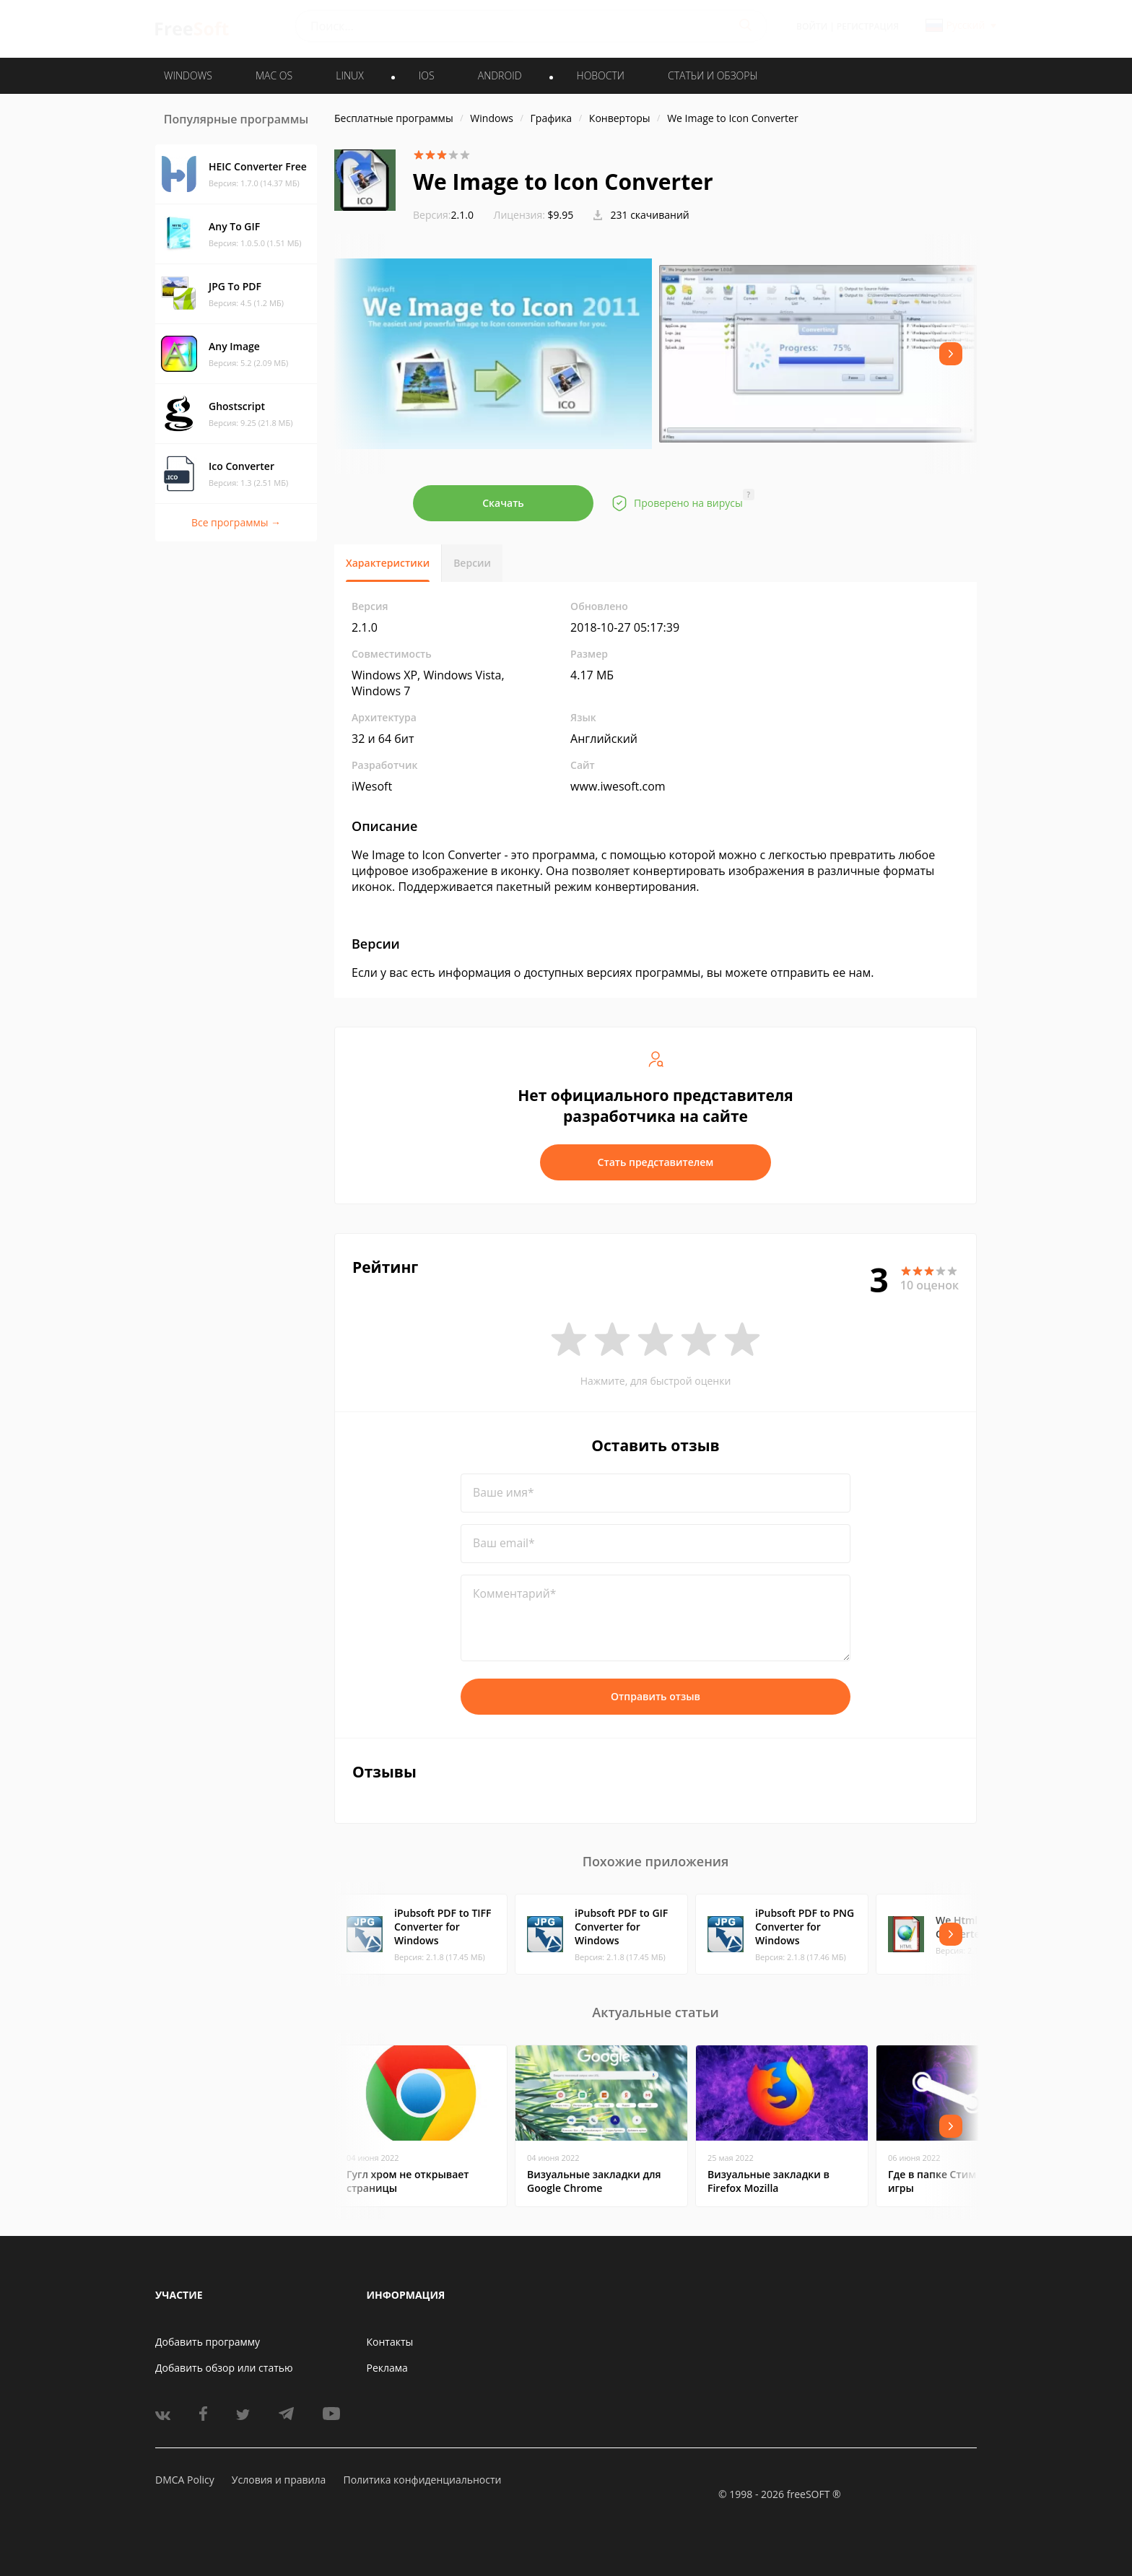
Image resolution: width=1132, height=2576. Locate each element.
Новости (600, 75)
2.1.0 (443, 215)
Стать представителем (656, 1162)
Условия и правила (279, 2479)
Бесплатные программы (393, 118)
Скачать (503, 503)
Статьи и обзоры (713, 75)
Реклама (387, 2368)
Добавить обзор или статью (224, 2368)
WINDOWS (188, 75)
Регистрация (868, 26)
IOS (427, 75)
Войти (811, 26)
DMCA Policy (184, 2479)
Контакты (390, 2342)
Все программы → (236, 522)
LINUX (349, 75)
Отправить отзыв (655, 1696)
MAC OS (274, 75)
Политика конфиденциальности (422, 2479)
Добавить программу (207, 2342)
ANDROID (500, 75)
